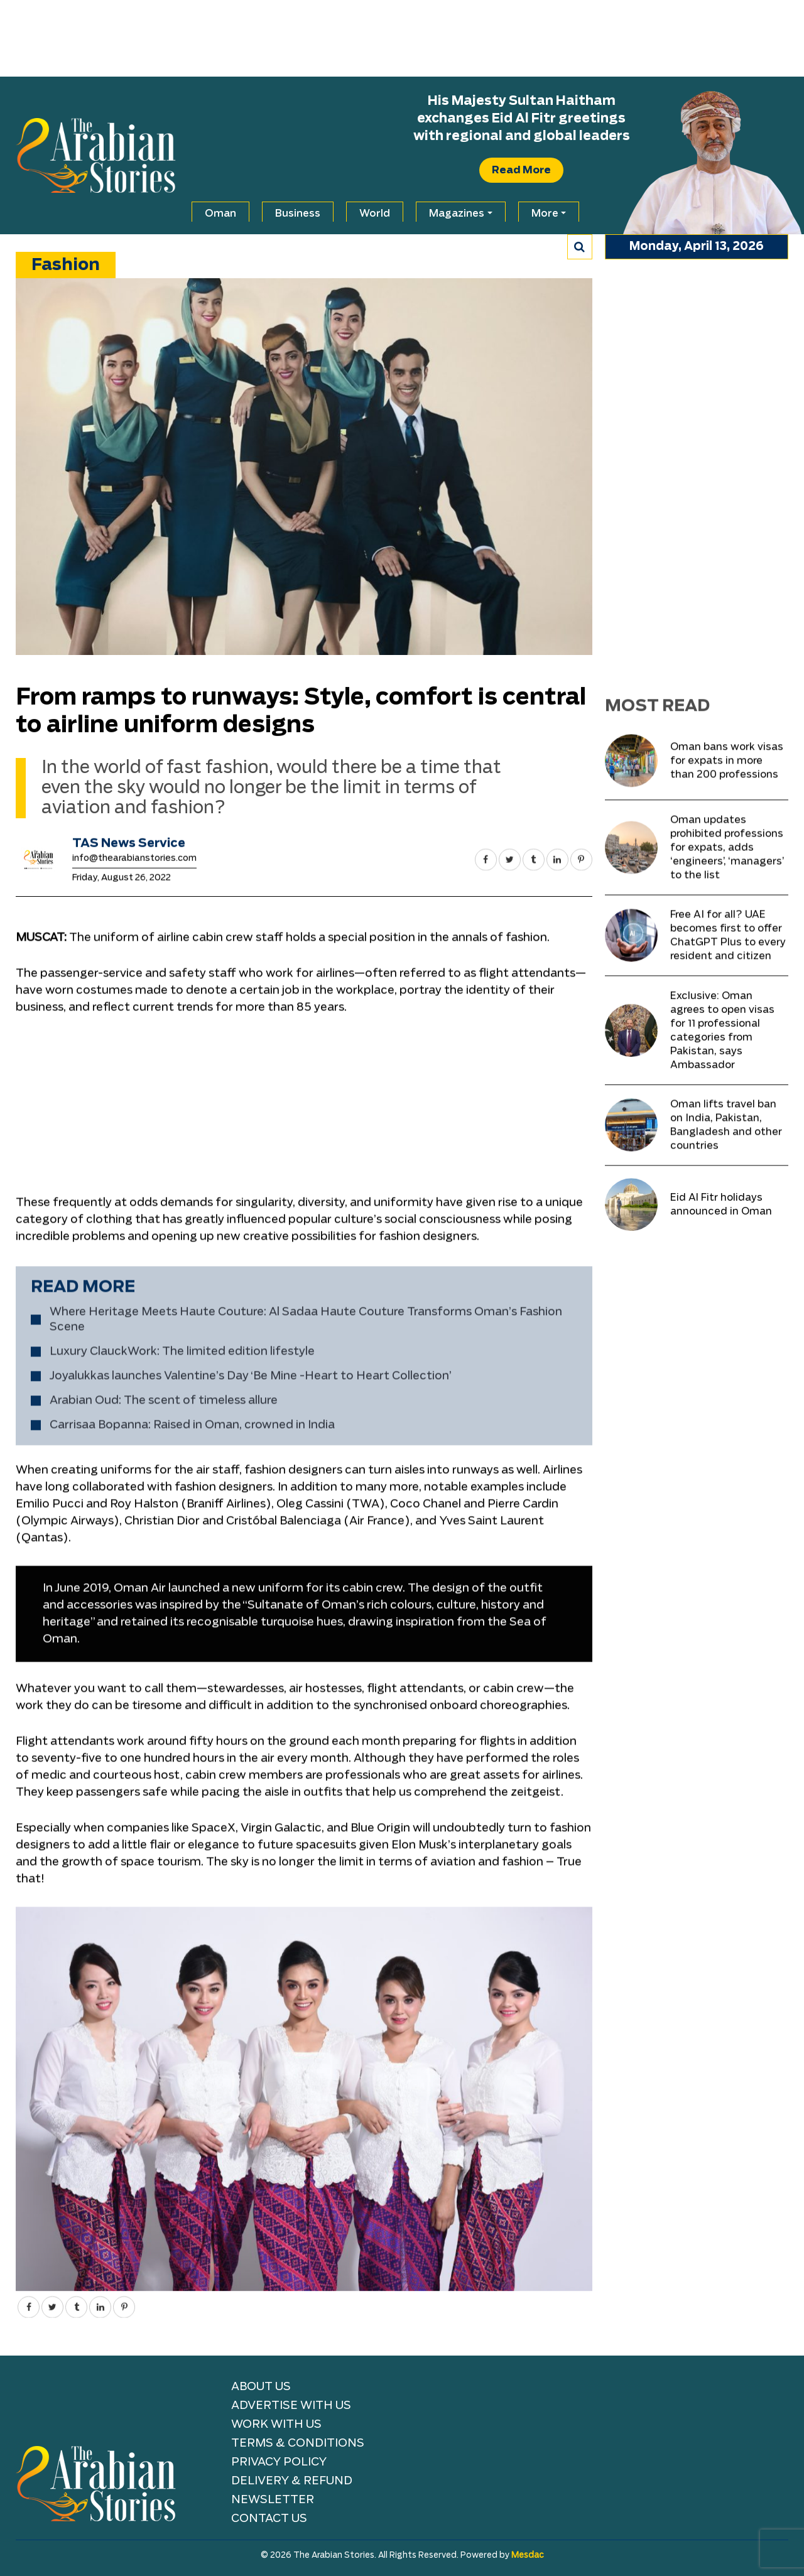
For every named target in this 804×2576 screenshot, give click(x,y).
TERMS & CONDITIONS (297, 2443)
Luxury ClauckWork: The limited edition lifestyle (182, 1825)
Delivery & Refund (291, 2481)
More (544, 213)
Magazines (456, 213)
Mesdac (527, 2556)
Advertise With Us (291, 2405)
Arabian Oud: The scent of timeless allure (164, 1874)
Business (297, 213)
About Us (261, 2387)
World (374, 213)
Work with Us (276, 2424)
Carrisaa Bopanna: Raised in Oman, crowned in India (192, 1898)
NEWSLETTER (272, 2500)
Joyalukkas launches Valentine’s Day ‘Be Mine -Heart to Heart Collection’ (251, 1849)
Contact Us (269, 2519)
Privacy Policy (279, 2462)
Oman (220, 213)
